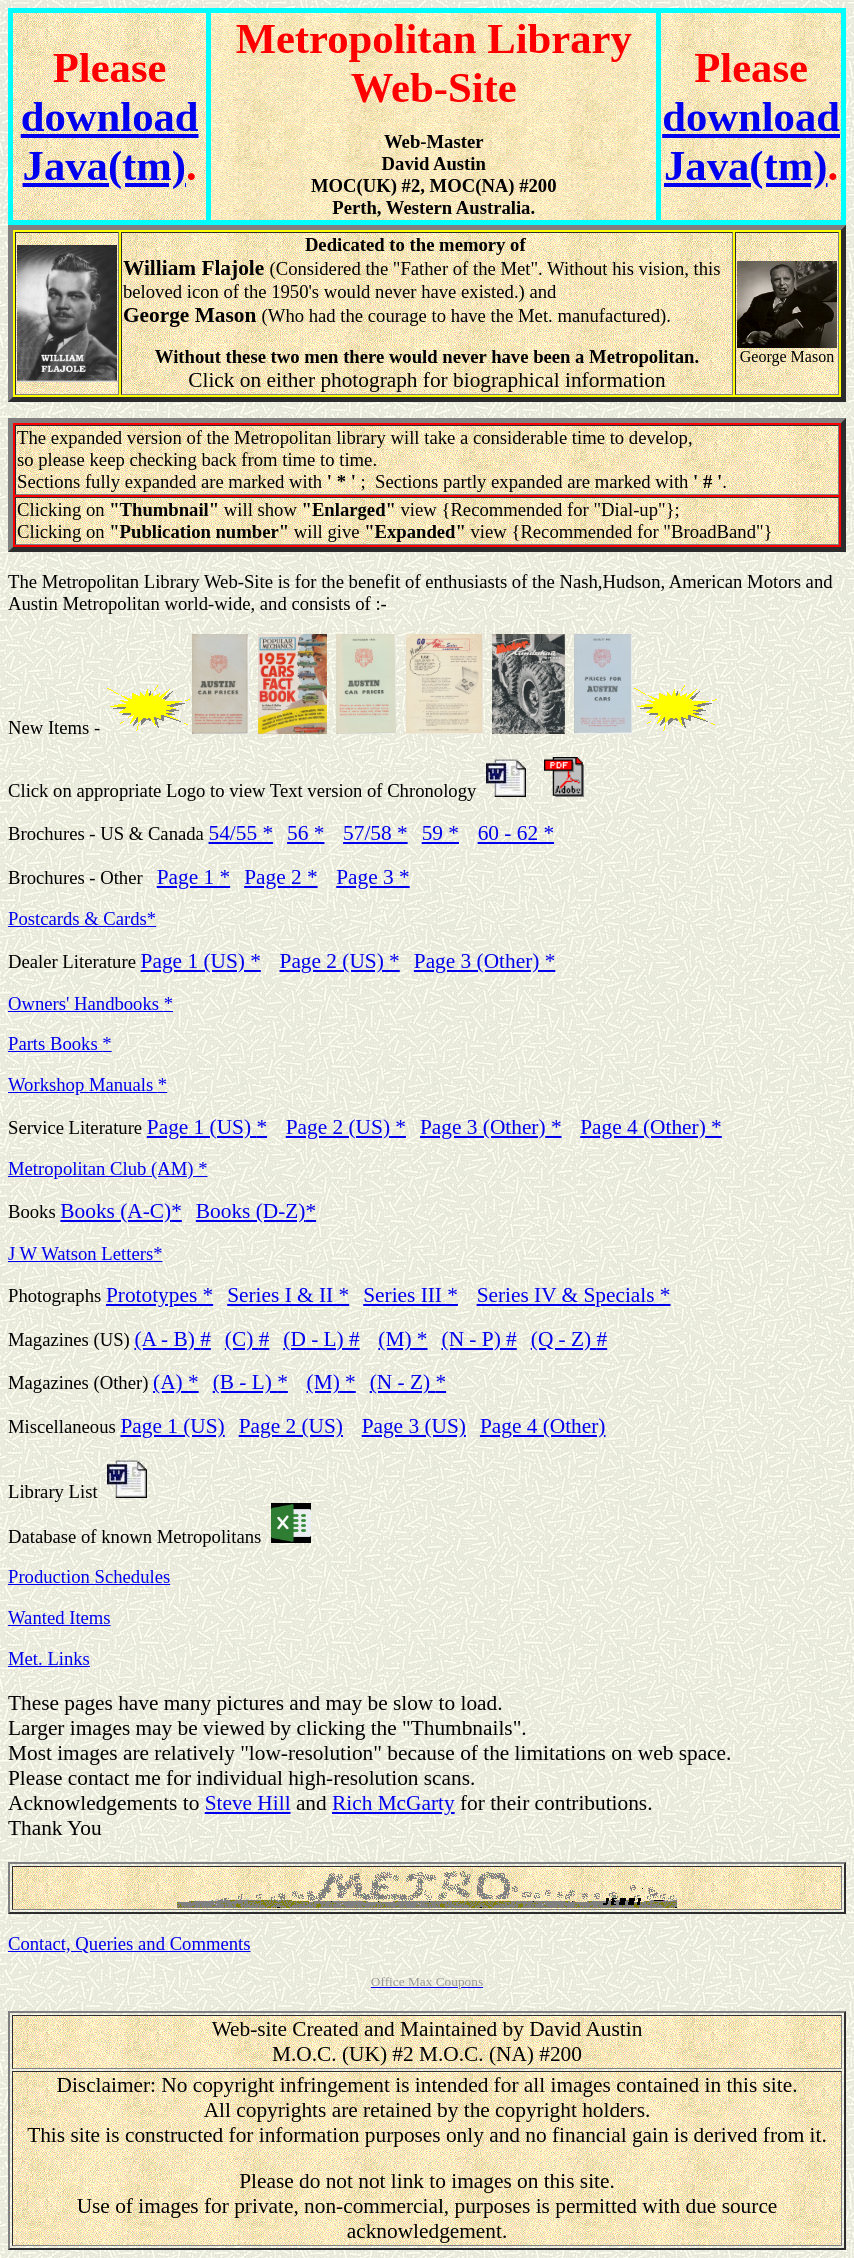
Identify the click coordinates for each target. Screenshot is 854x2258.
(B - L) (250, 1382)
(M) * (402, 1339)
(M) (331, 1382)
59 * (440, 833)
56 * (305, 833)
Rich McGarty (393, 1803)
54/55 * (241, 833)
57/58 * (375, 833)
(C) (247, 1339)
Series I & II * (288, 1295)
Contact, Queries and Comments (129, 1943)
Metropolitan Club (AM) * (108, 1168)
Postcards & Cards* (82, 918)
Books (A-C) (120, 1211)
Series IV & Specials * (574, 1295)
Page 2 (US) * (340, 961)
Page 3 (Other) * (485, 961)
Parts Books (60, 1043)
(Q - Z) (569, 1339)
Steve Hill (248, 1803)
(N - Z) (408, 1382)
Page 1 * (193, 877)
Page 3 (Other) (491, 1127)
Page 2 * (280, 877)
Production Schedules (89, 1576)
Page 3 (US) (414, 1426)
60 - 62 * (516, 833)
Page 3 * (372, 877)
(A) (176, 1382)
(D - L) (321, 1339)
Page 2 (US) (291, 1426)
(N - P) (479, 1339)
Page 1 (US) (207, 1127)
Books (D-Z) (256, 1211)
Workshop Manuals (87, 1084)
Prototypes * (159, 1295)
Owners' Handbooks (90, 1003)
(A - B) (172, 1339)
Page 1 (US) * (201, 961)
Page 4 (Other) (651, 1127)
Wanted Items (59, 1617)
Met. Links (49, 1658)
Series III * (410, 1295)
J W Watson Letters (85, 1253)
